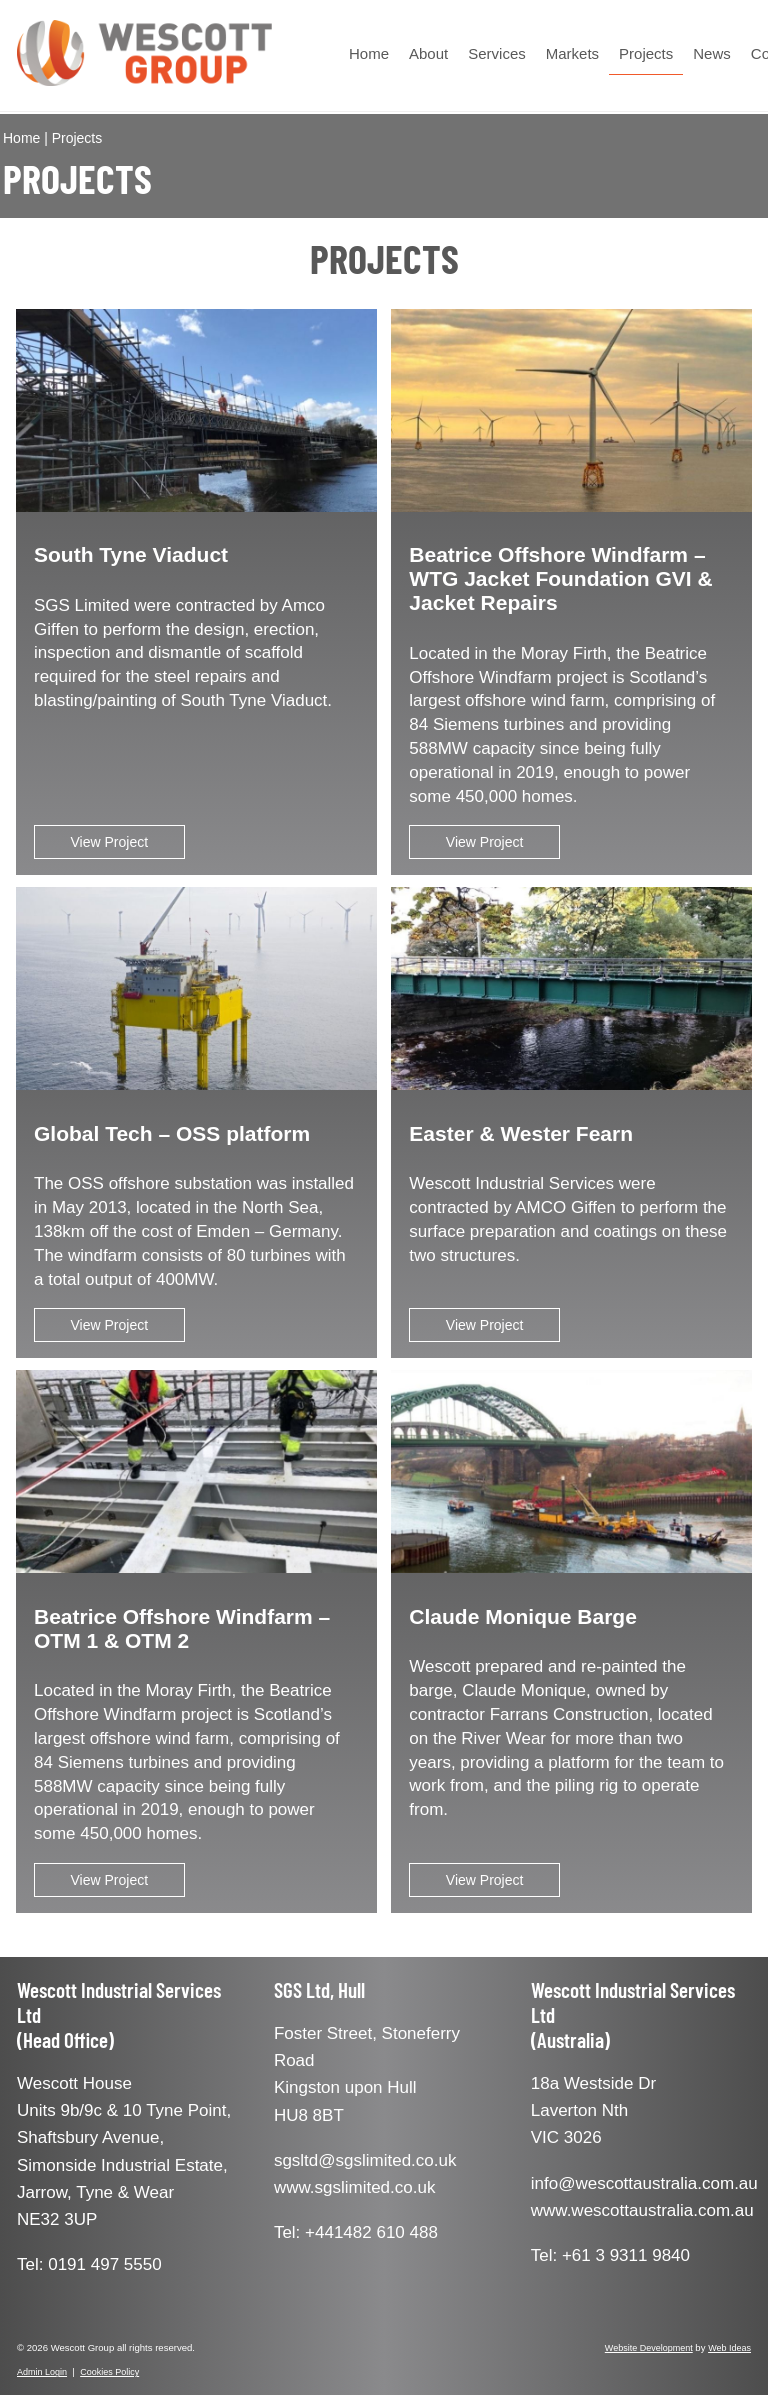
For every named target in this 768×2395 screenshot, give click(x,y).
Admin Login (42, 2372)
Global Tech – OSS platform (172, 1133)
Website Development (649, 2348)
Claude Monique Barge (523, 1616)
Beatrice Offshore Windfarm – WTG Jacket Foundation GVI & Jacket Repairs (560, 578)
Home (369, 53)
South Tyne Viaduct (131, 554)
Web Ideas (729, 2348)
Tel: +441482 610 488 (356, 2232)
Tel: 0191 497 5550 (89, 2264)
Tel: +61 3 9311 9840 (610, 2255)
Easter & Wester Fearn (521, 1133)
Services (497, 53)
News (712, 53)
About (428, 53)
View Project (110, 842)
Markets (572, 53)
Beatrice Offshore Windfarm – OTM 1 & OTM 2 (182, 1628)
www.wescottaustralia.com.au (642, 2210)
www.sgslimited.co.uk (355, 2187)
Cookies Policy (109, 2372)
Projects (646, 53)
